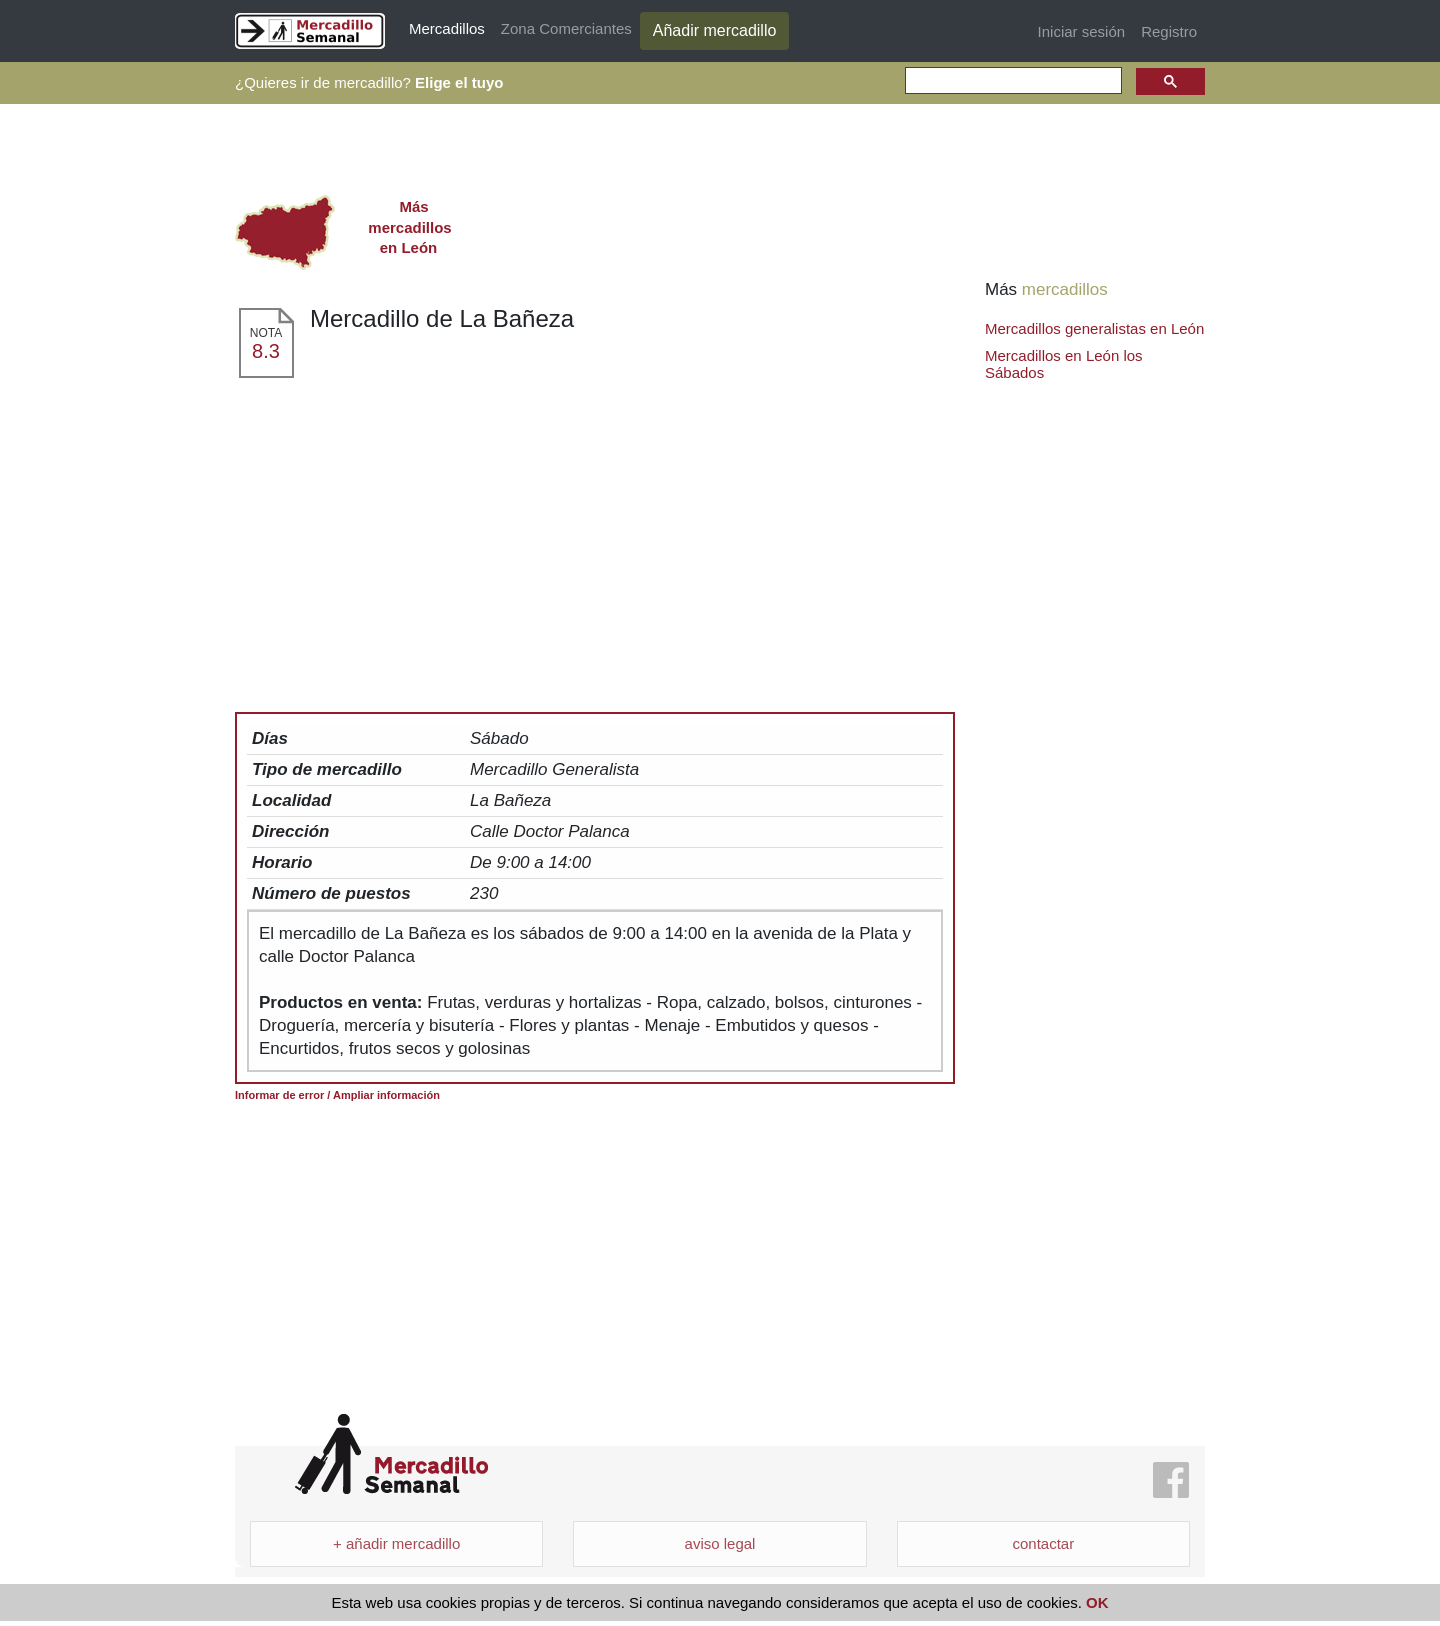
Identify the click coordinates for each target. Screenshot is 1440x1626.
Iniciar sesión (1082, 31)
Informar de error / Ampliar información (337, 1095)
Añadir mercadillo (715, 30)
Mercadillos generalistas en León (1094, 328)
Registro (1169, 31)
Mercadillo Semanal (391, 1454)
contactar (1043, 1543)
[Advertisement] (595, 530)
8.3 (266, 351)
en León (408, 227)
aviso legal (720, 1543)
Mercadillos (447, 28)
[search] (1011, 81)
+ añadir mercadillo (396, 1543)
